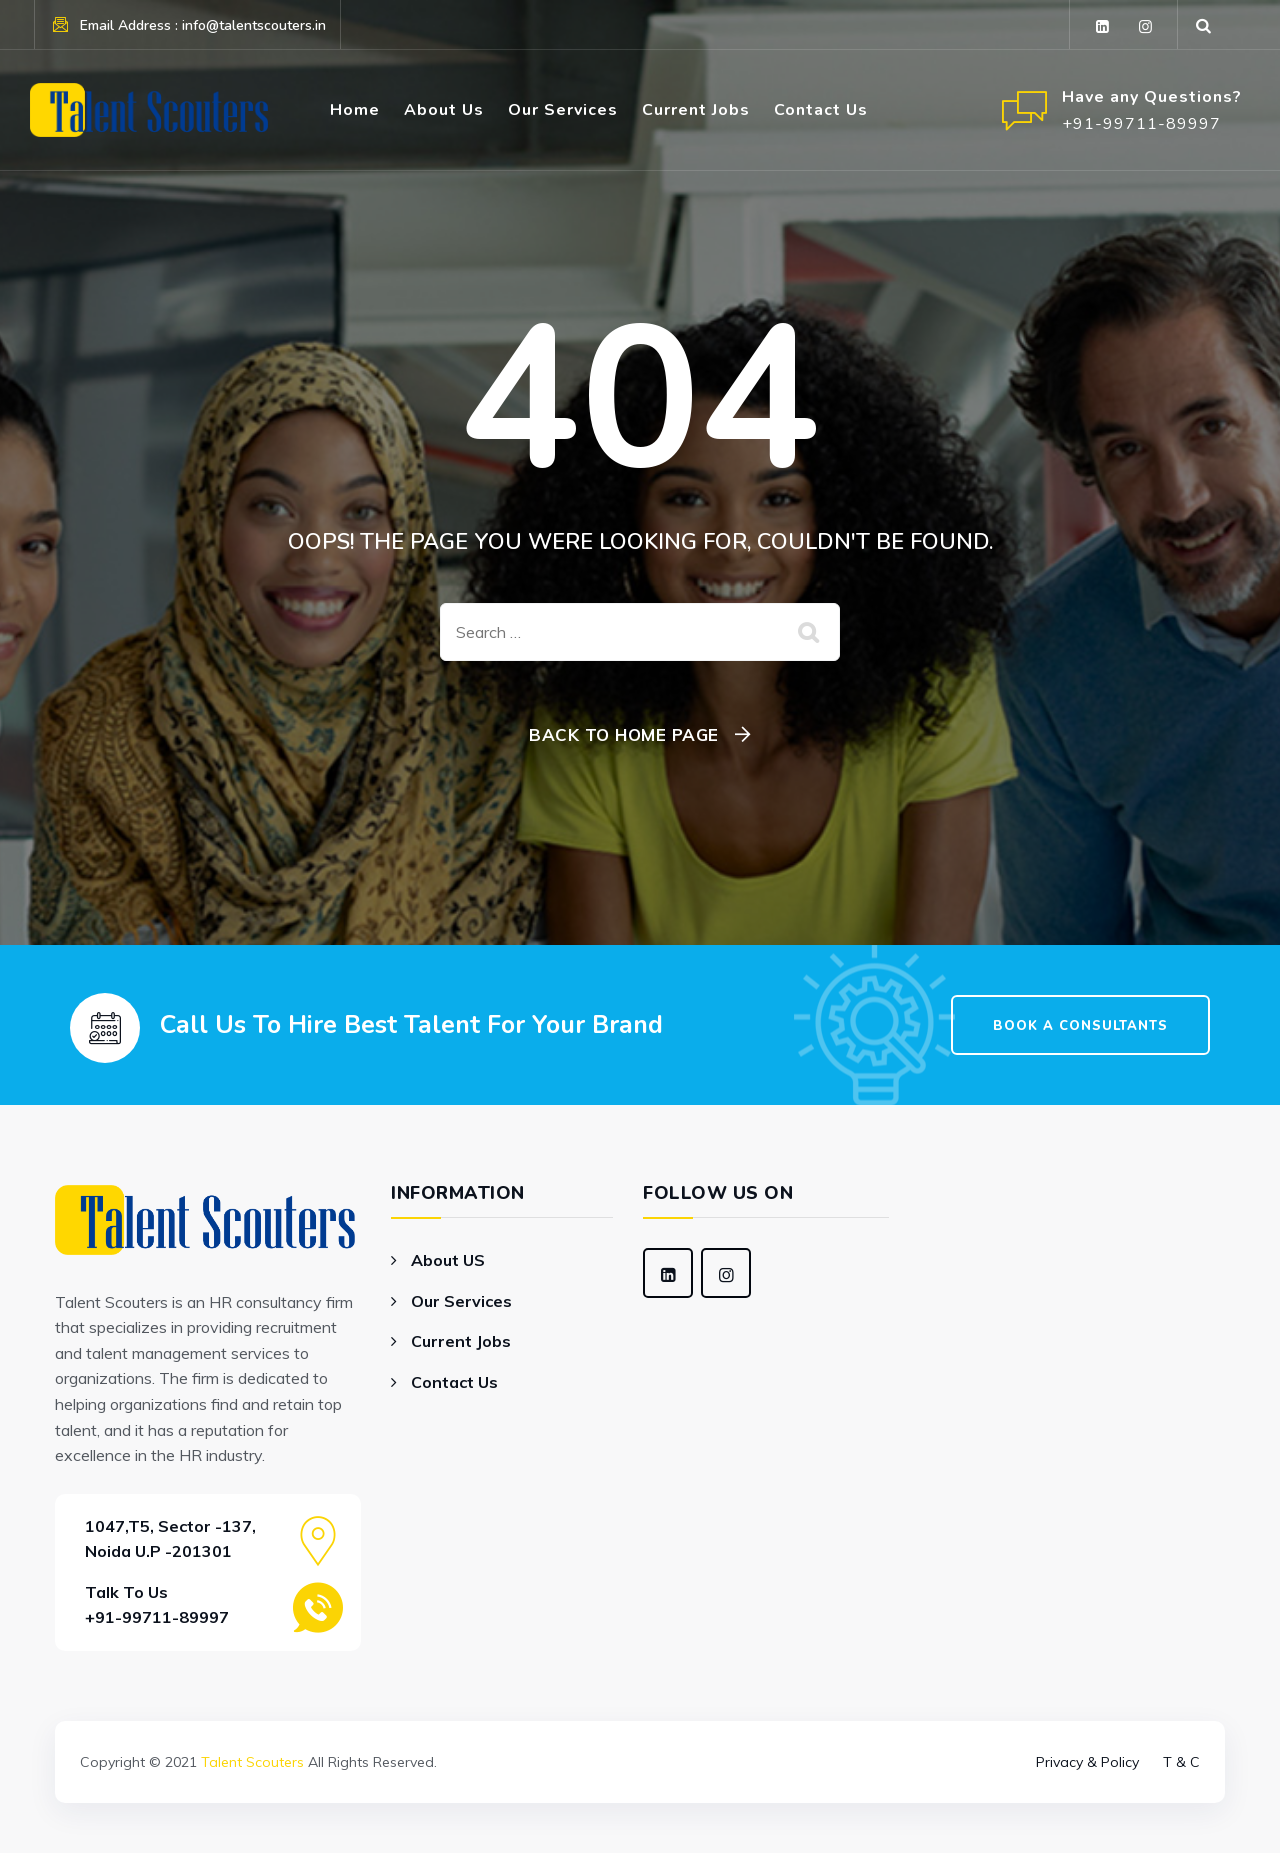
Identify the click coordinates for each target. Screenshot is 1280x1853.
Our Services (563, 110)
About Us (444, 110)
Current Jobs (696, 110)
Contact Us (821, 110)
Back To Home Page (624, 734)
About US (448, 1260)
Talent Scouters (252, 1762)
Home (355, 110)
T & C (1181, 1762)
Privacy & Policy (1087, 1762)
